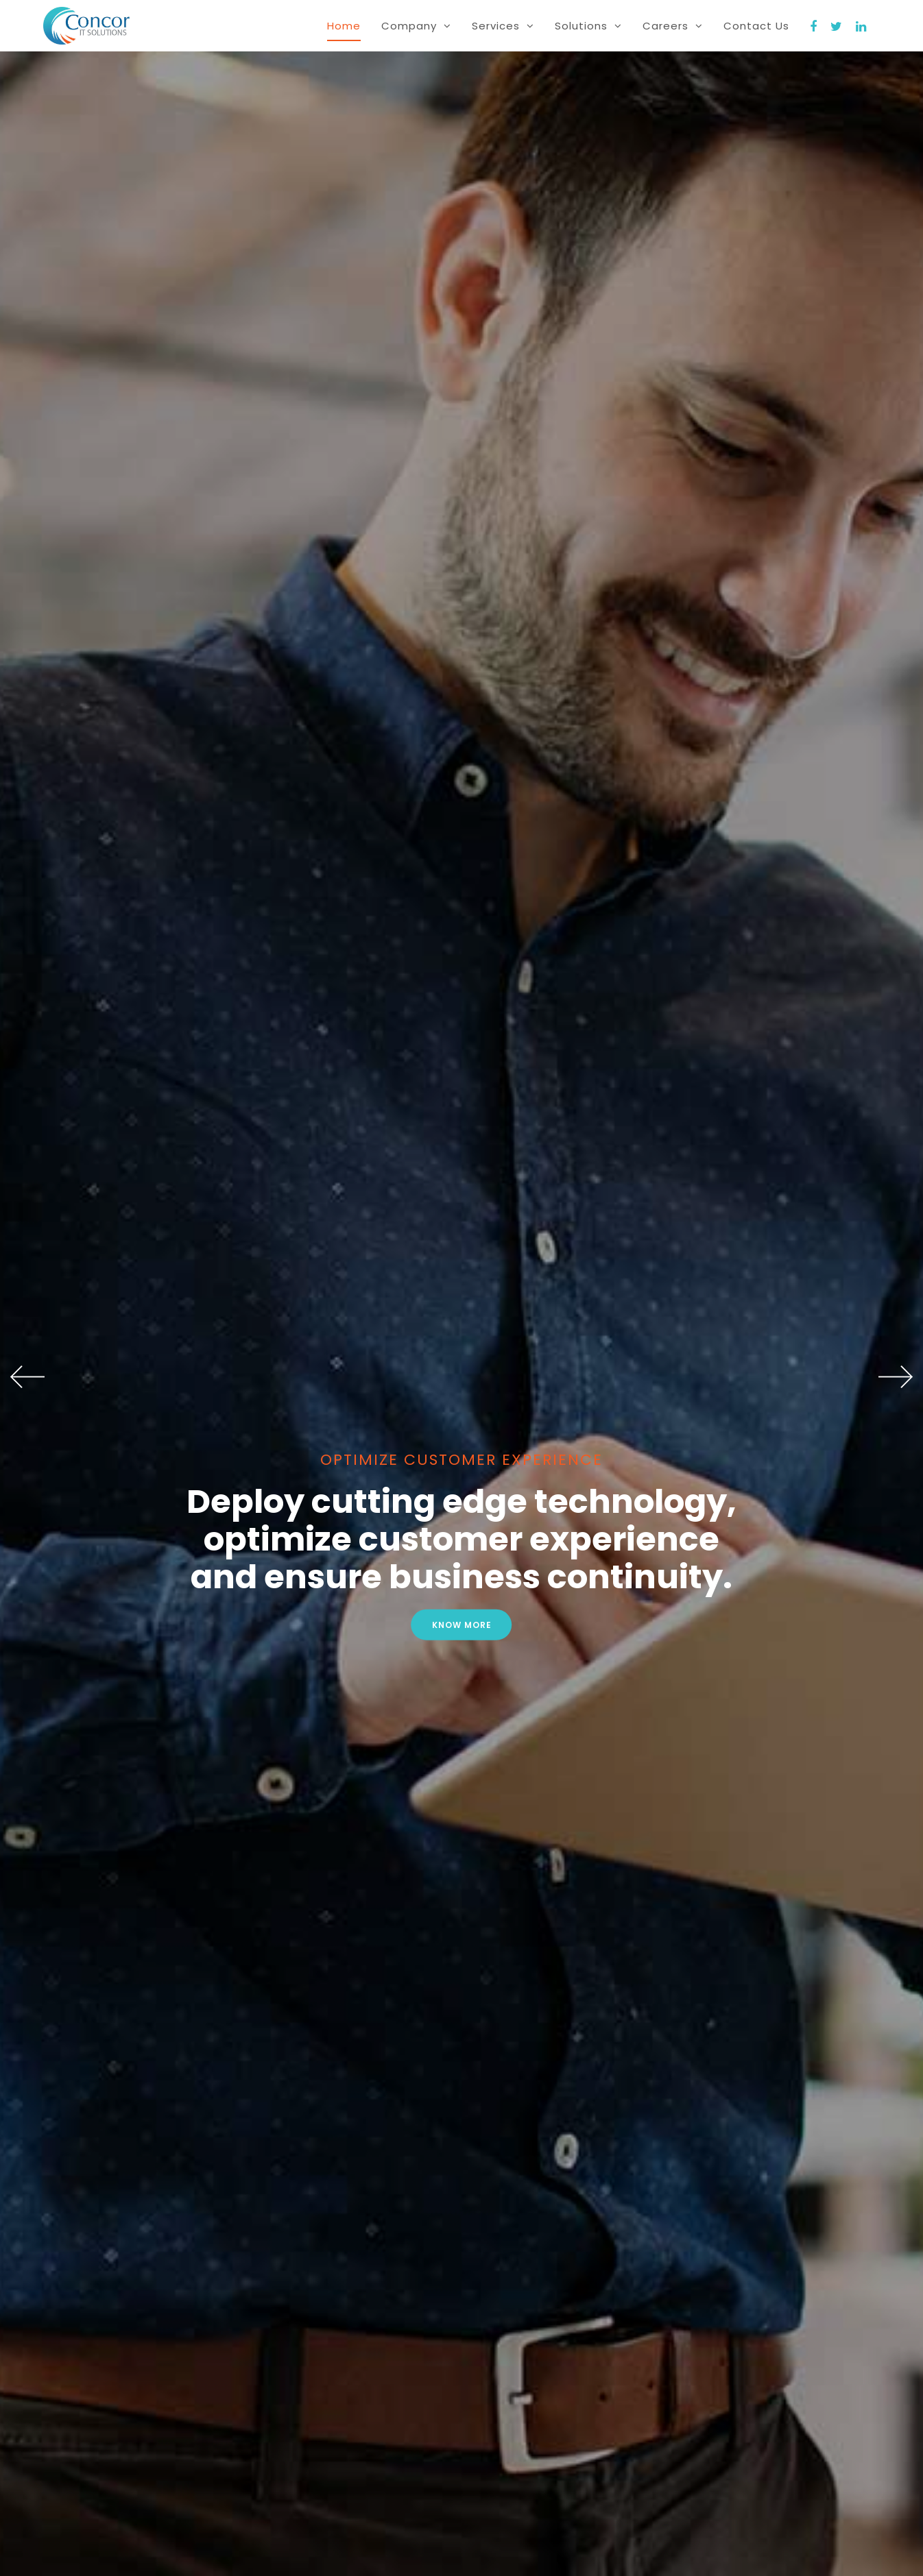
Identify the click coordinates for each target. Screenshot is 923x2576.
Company (416, 26)
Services (503, 26)
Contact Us (756, 26)
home (344, 26)
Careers (673, 26)
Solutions (588, 26)
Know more (462, 1625)
